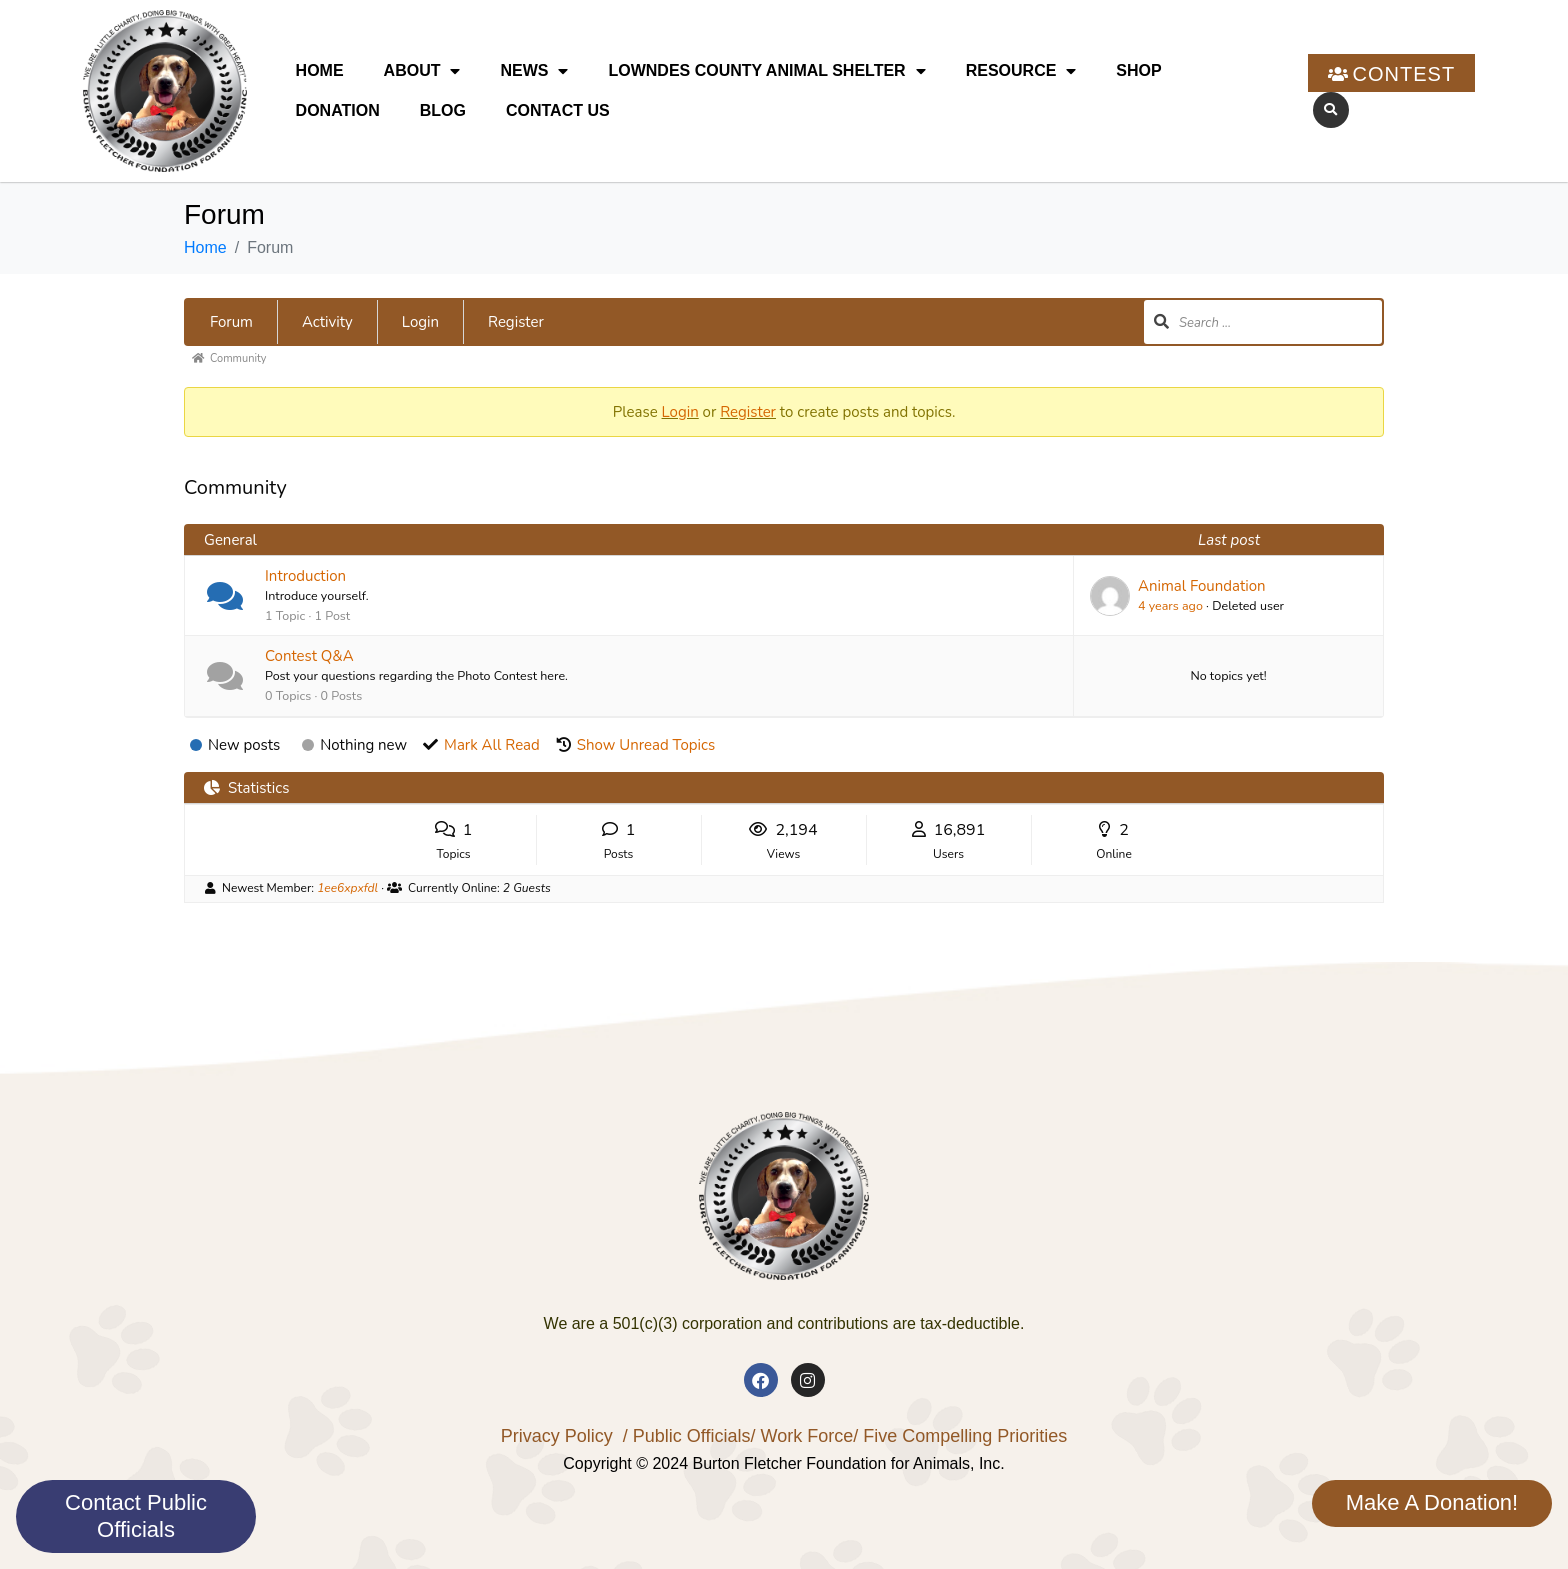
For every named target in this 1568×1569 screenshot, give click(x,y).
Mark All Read (492, 745)
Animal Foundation (1202, 586)
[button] (1331, 110)
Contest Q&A (309, 656)
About (422, 71)
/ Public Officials (687, 1436)
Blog (443, 110)
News (534, 71)
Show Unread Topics (646, 745)
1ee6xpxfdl (347, 888)
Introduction (305, 576)
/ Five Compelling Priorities (960, 1436)
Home (320, 70)
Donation (338, 110)
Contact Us (558, 110)
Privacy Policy (557, 1436)
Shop (1138, 70)
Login (420, 322)
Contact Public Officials (136, 1515)
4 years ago (1170, 605)
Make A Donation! (1432, 1502)
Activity (327, 322)
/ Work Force (801, 1436)
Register (516, 322)
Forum (231, 322)
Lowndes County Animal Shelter (766, 71)
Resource (1021, 71)
